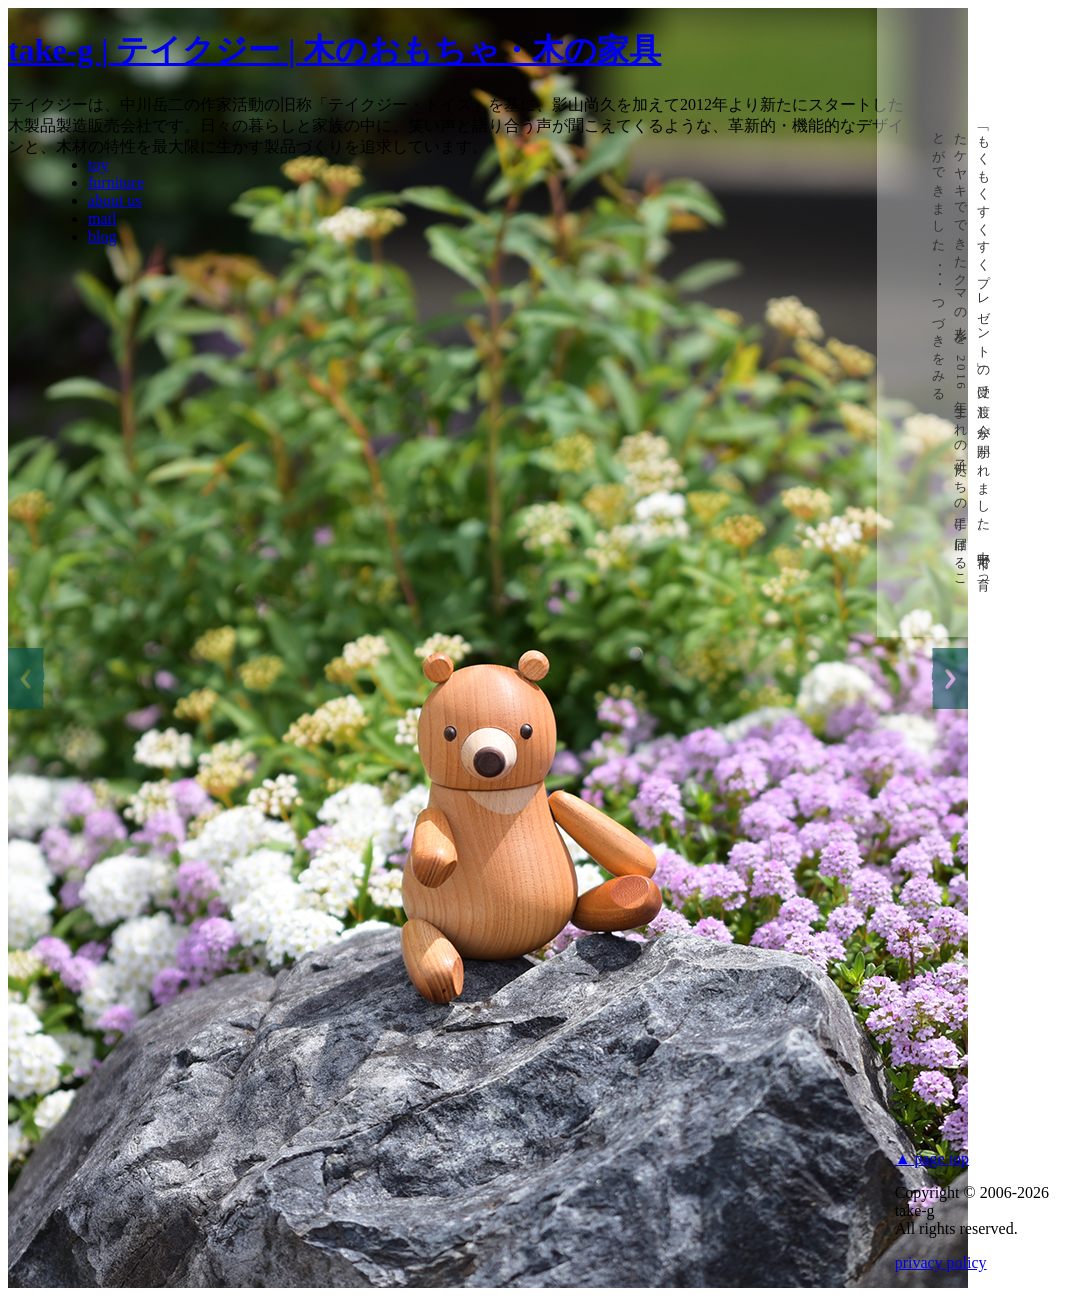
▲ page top (932, 1158)
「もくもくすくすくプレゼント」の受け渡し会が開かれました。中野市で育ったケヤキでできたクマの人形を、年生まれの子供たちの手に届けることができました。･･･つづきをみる (961, 355)
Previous (27, 678)
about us (115, 200)
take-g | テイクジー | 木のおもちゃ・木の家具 (334, 50)
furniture (116, 182)
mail (102, 218)
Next (949, 678)
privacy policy (941, 1262)
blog (102, 236)
